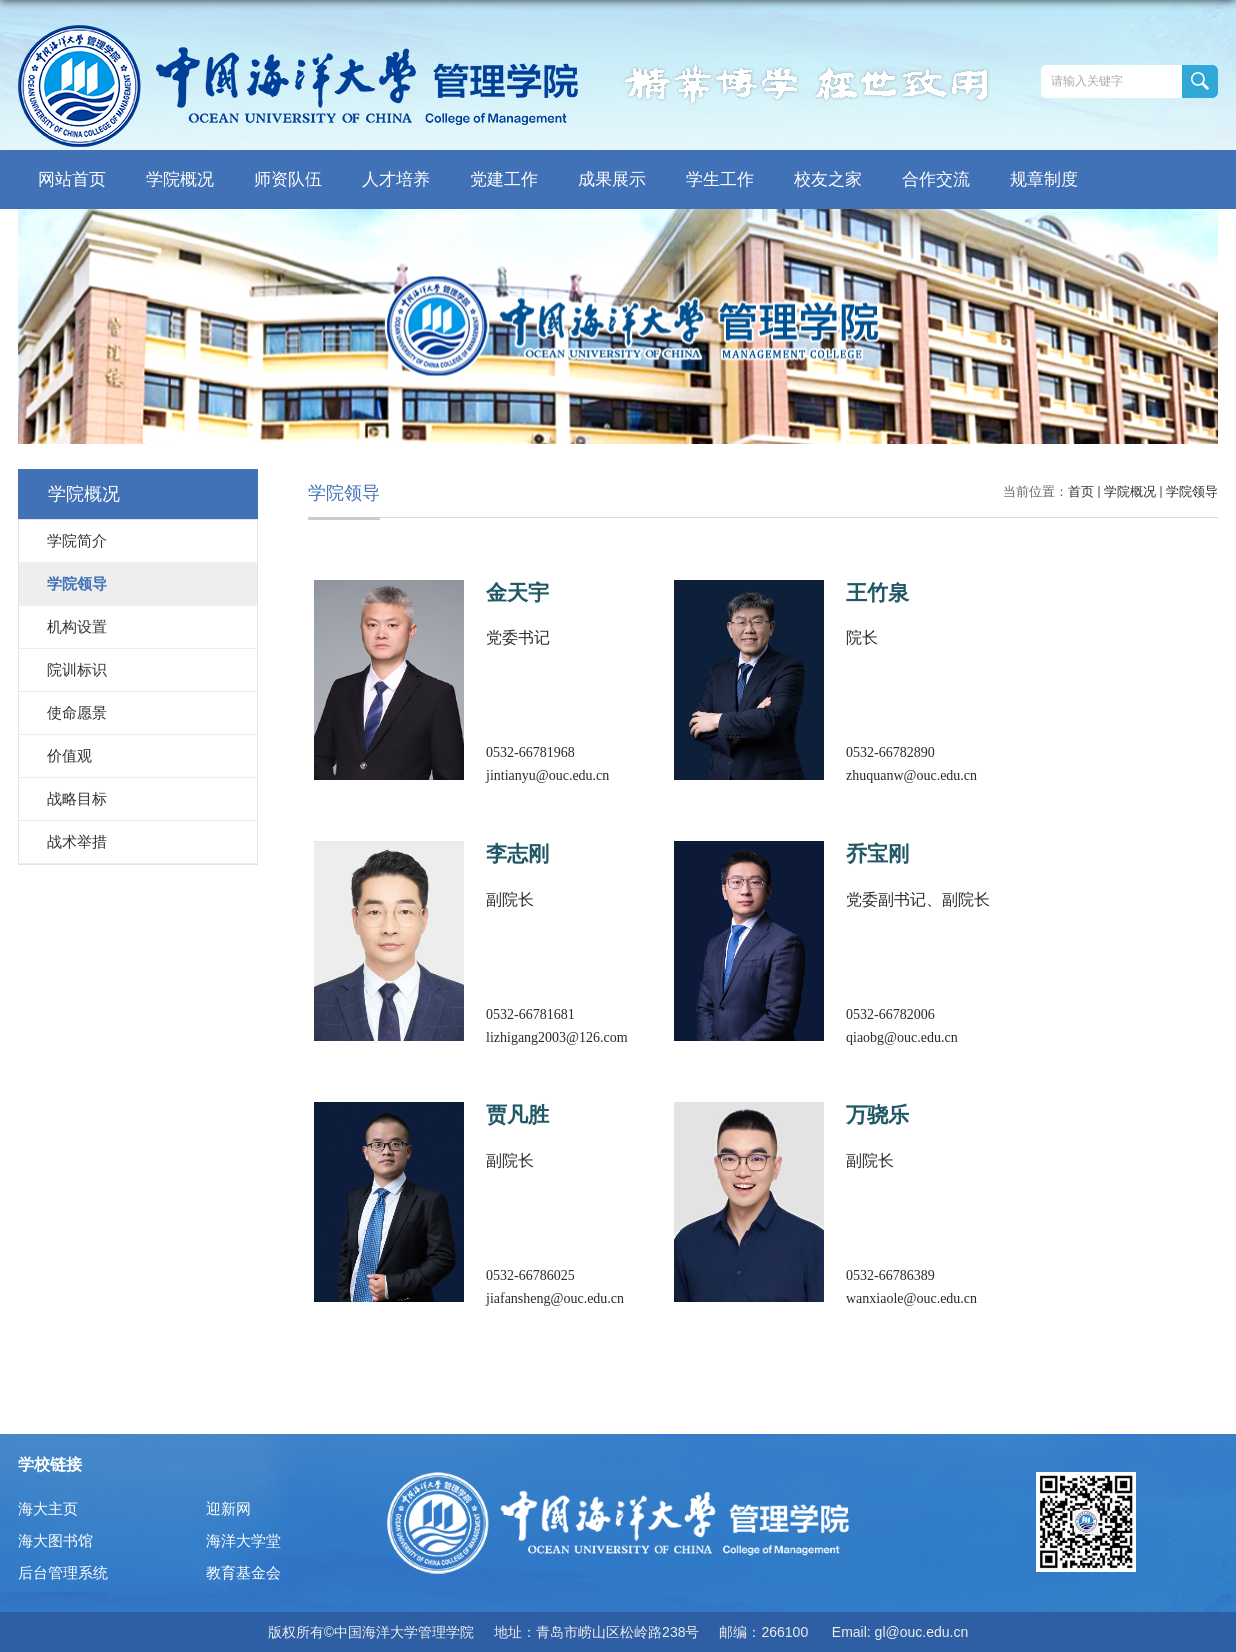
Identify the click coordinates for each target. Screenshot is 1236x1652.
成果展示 (612, 179)
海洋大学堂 (243, 1540)
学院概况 (180, 179)
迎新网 (228, 1508)
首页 (1081, 491)
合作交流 (936, 179)
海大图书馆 (55, 1540)
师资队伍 (288, 179)
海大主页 (48, 1508)
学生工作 (720, 179)
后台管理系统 (63, 1572)
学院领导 (1192, 491)
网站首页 (72, 179)
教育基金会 (243, 1572)
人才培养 (396, 179)
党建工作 (504, 179)
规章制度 (1044, 179)
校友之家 (828, 179)
